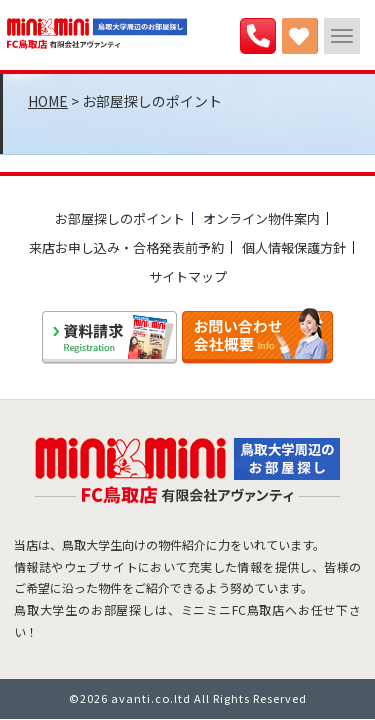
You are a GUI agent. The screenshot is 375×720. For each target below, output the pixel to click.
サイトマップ (188, 276)
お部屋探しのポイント (120, 218)
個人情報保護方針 (294, 247)
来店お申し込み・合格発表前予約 (126, 247)
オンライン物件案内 (261, 218)
